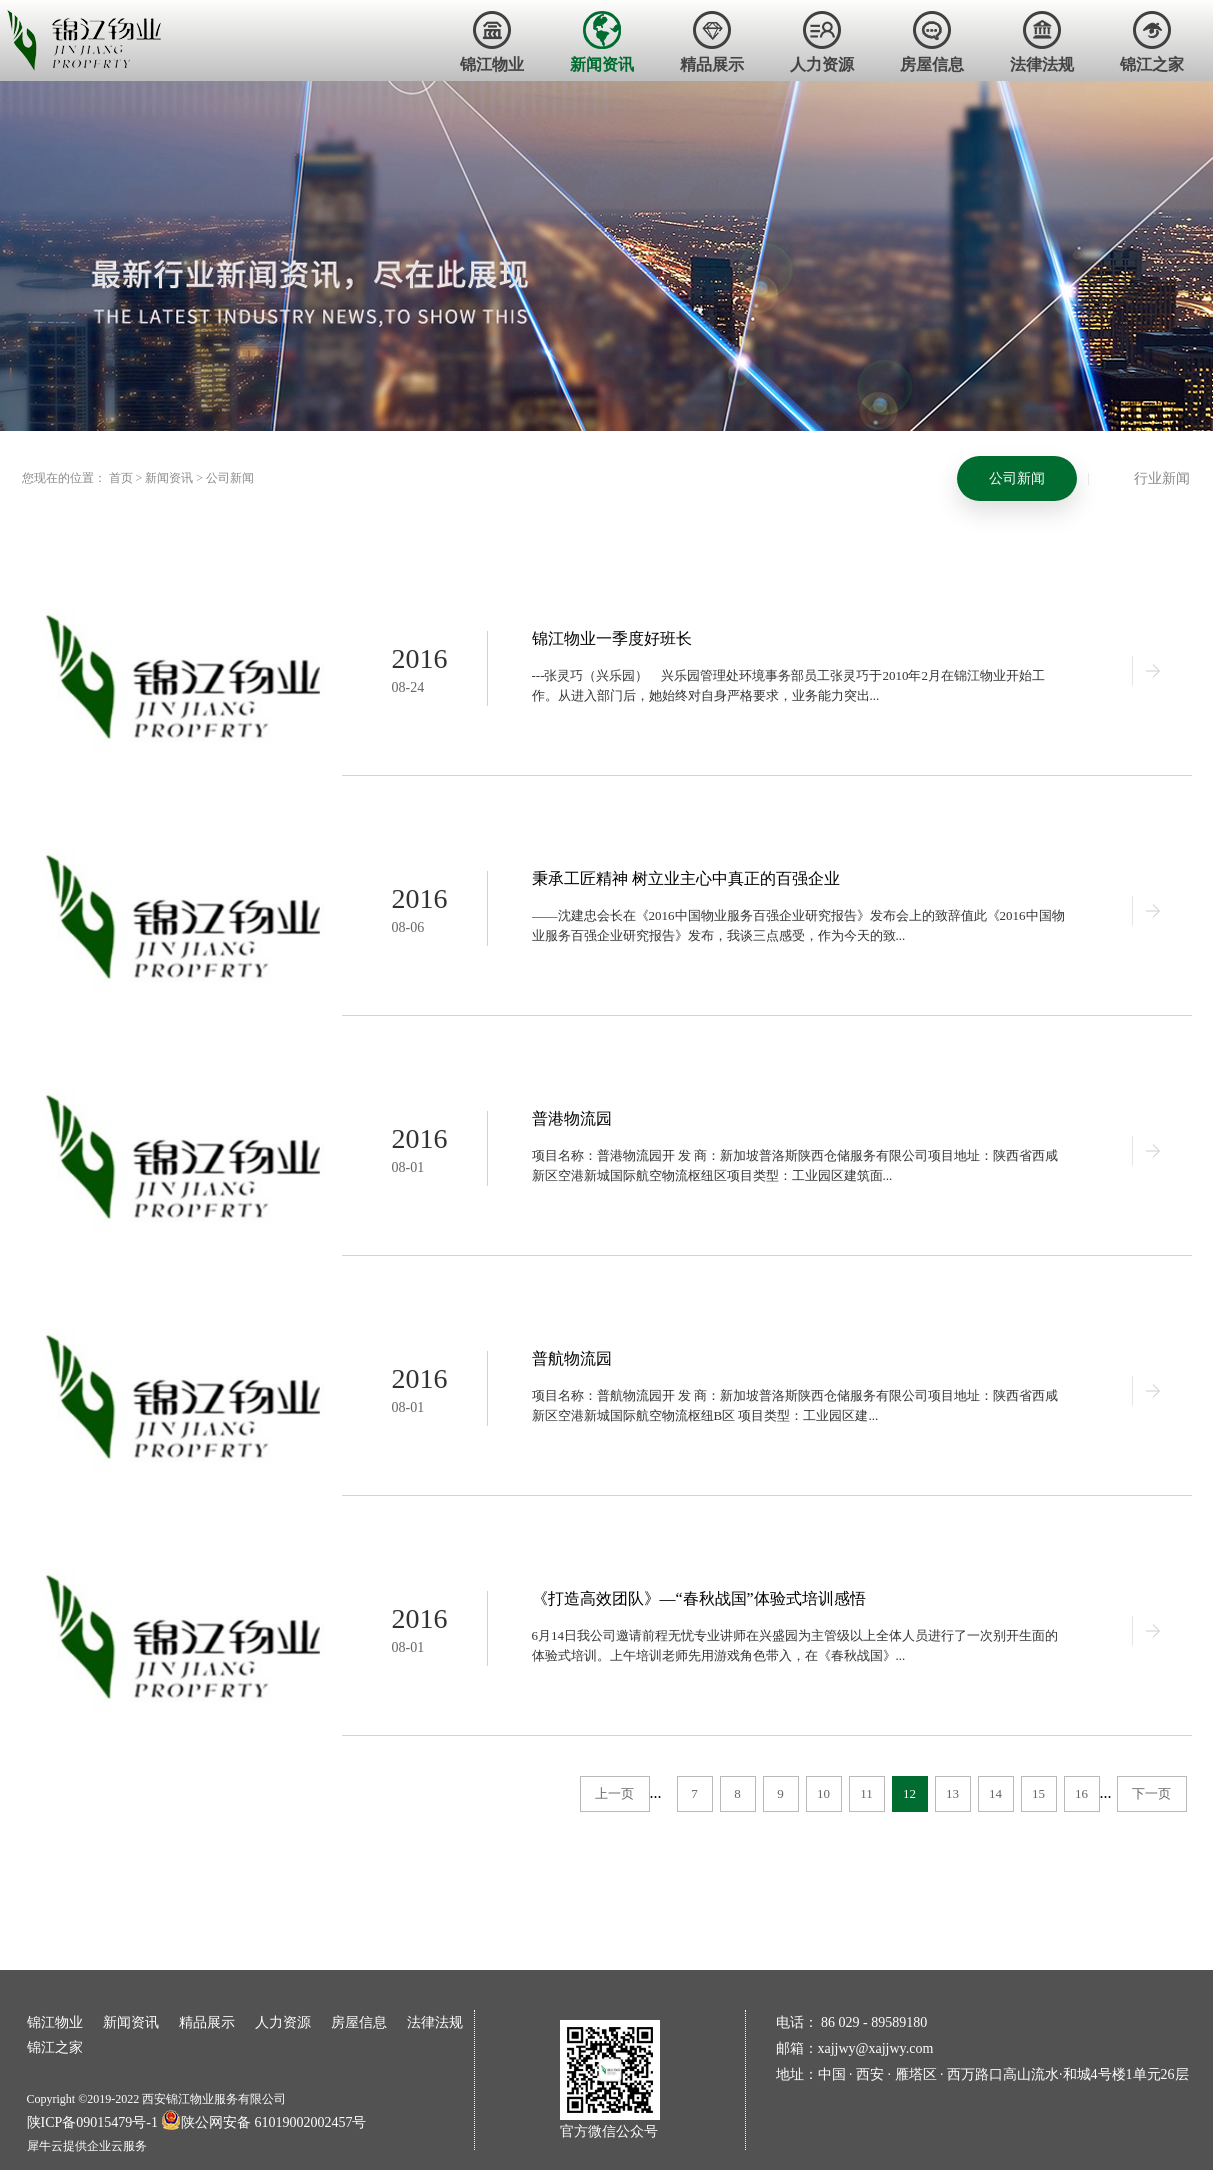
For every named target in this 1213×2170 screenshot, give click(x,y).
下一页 (1151, 1793)
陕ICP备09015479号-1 (92, 2122)
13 (952, 1793)
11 (866, 1793)
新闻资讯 (169, 478)
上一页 (614, 1793)
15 (1038, 1793)
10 (823, 1793)
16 (1081, 1793)
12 (909, 1793)
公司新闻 (230, 478)
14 (995, 1793)
